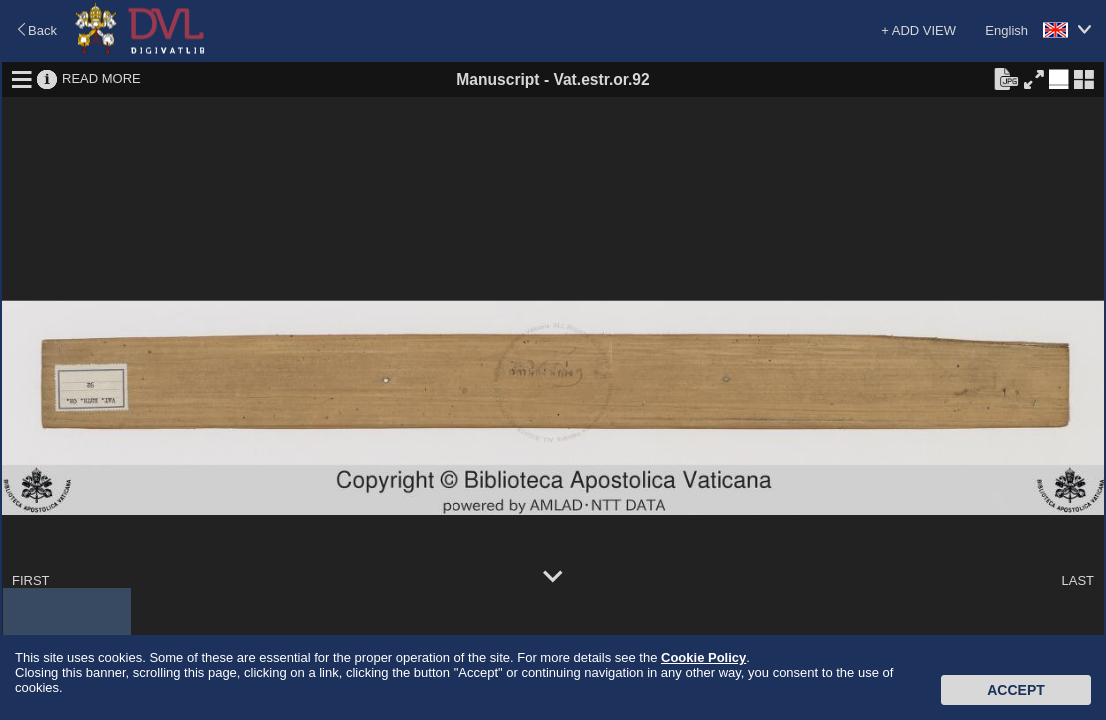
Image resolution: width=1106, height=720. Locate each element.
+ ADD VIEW (918, 30)
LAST (1077, 580)
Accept (1016, 690)
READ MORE (101, 78)
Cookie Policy (703, 657)
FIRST (31, 580)
